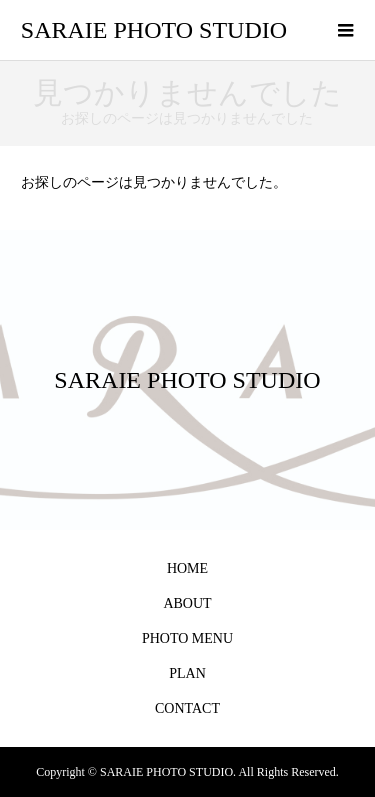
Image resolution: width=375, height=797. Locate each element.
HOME (187, 568)
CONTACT (187, 708)
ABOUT (187, 603)
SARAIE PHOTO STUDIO (154, 30)
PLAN (187, 673)
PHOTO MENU (187, 638)
